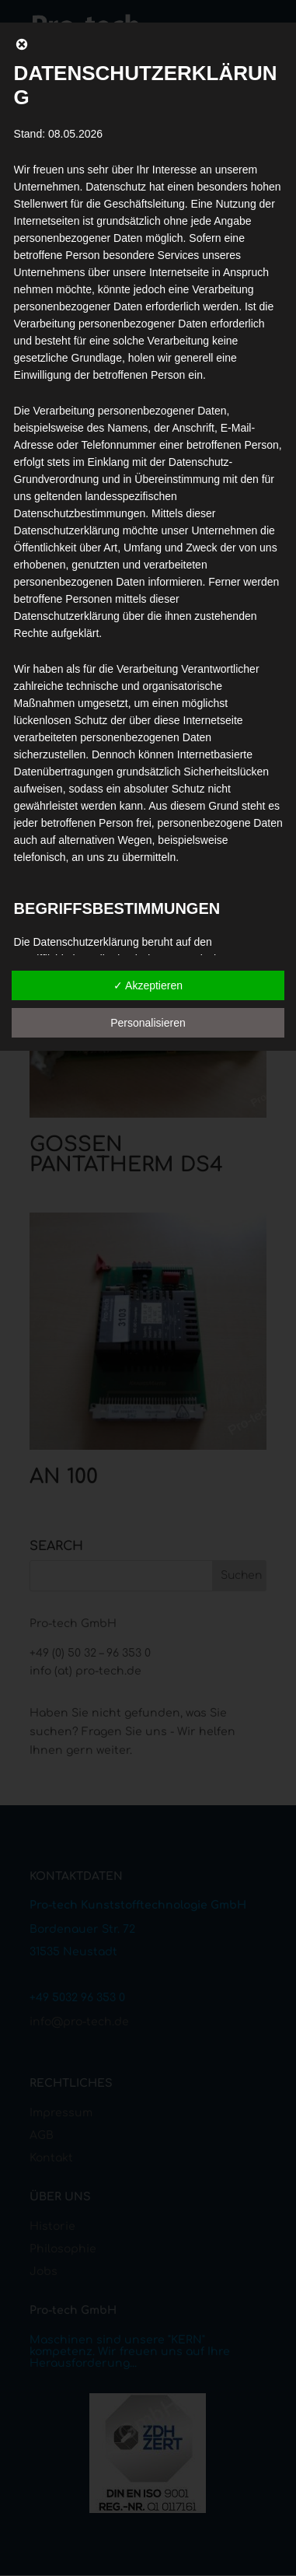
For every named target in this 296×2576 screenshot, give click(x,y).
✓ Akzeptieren (148, 985)
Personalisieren (148, 1023)
